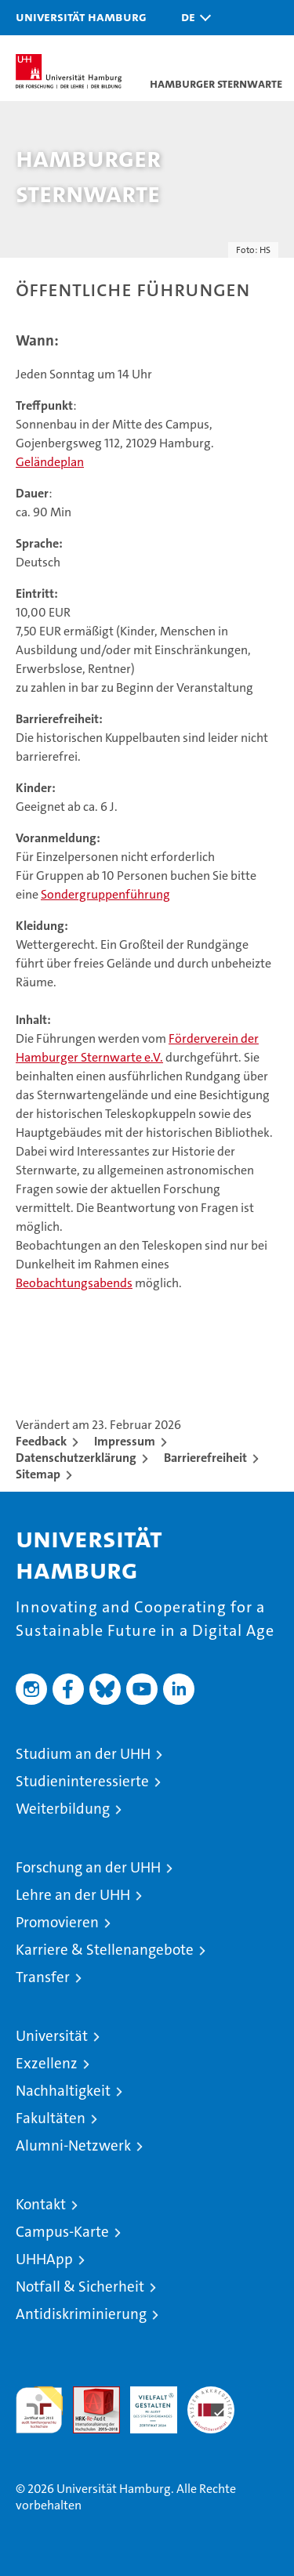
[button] (192, 17)
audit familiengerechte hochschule (39, 2409)
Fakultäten (50, 2118)
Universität (52, 2036)
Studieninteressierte (82, 1781)
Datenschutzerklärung (76, 1457)
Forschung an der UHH (88, 1867)
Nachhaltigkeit (63, 2090)
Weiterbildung (63, 1808)
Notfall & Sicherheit (80, 2286)
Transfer (43, 1977)
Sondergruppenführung (105, 894)
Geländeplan (50, 462)
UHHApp (44, 2259)
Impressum (124, 1441)
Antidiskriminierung (81, 2314)
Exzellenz (47, 2063)
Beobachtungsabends (74, 1283)
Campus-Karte (62, 2231)
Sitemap (38, 1474)
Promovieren (57, 1922)
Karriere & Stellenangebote (105, 1949)
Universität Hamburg (81, 16)
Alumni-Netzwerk (73, 2145)
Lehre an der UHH (73, 1895)
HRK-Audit (145, 2402)
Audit (88, 2394)
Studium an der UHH (83, 1754)
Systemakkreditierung (210, 2394)
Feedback (41, 1441)
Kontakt (41, 2204)
